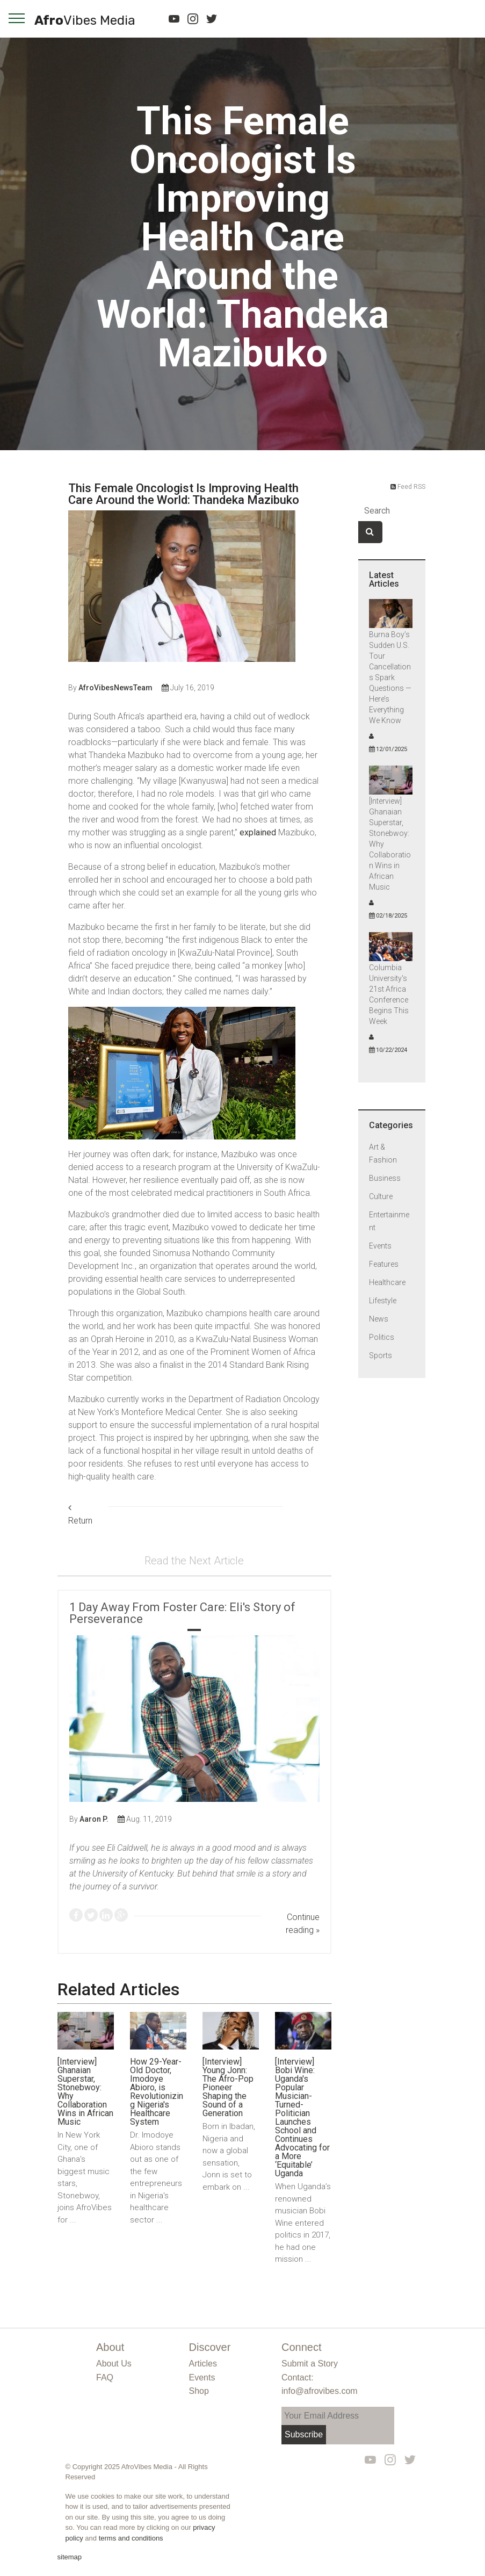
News (378, 1319)
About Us (114, 2363)
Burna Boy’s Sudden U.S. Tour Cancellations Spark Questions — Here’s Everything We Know (390, 677)
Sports (380, 1355)
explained (258, 832)
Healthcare (387, 1282)
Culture (381, 1196)
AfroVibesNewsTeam (115, 687)
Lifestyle (382, 1300)
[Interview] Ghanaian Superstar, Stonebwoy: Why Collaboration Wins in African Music (85, 2092)
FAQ (104, 2377)
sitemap (69, 2557)
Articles (203, 2363)
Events (380, 1246)
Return (80, 1515)
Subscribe (304, 2434)
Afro (84, 21)
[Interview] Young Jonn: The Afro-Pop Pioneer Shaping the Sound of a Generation (228, 2087)
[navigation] (17, 18)
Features (384, 1264)
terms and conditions (131, 2538)
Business (385, 1178)
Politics (381, 1337)
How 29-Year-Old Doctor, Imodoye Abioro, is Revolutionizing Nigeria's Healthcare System (156, 2092)
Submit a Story (309, 2363)
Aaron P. (93, 1819)
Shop (199, 2390)
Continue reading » (303, 1923)
